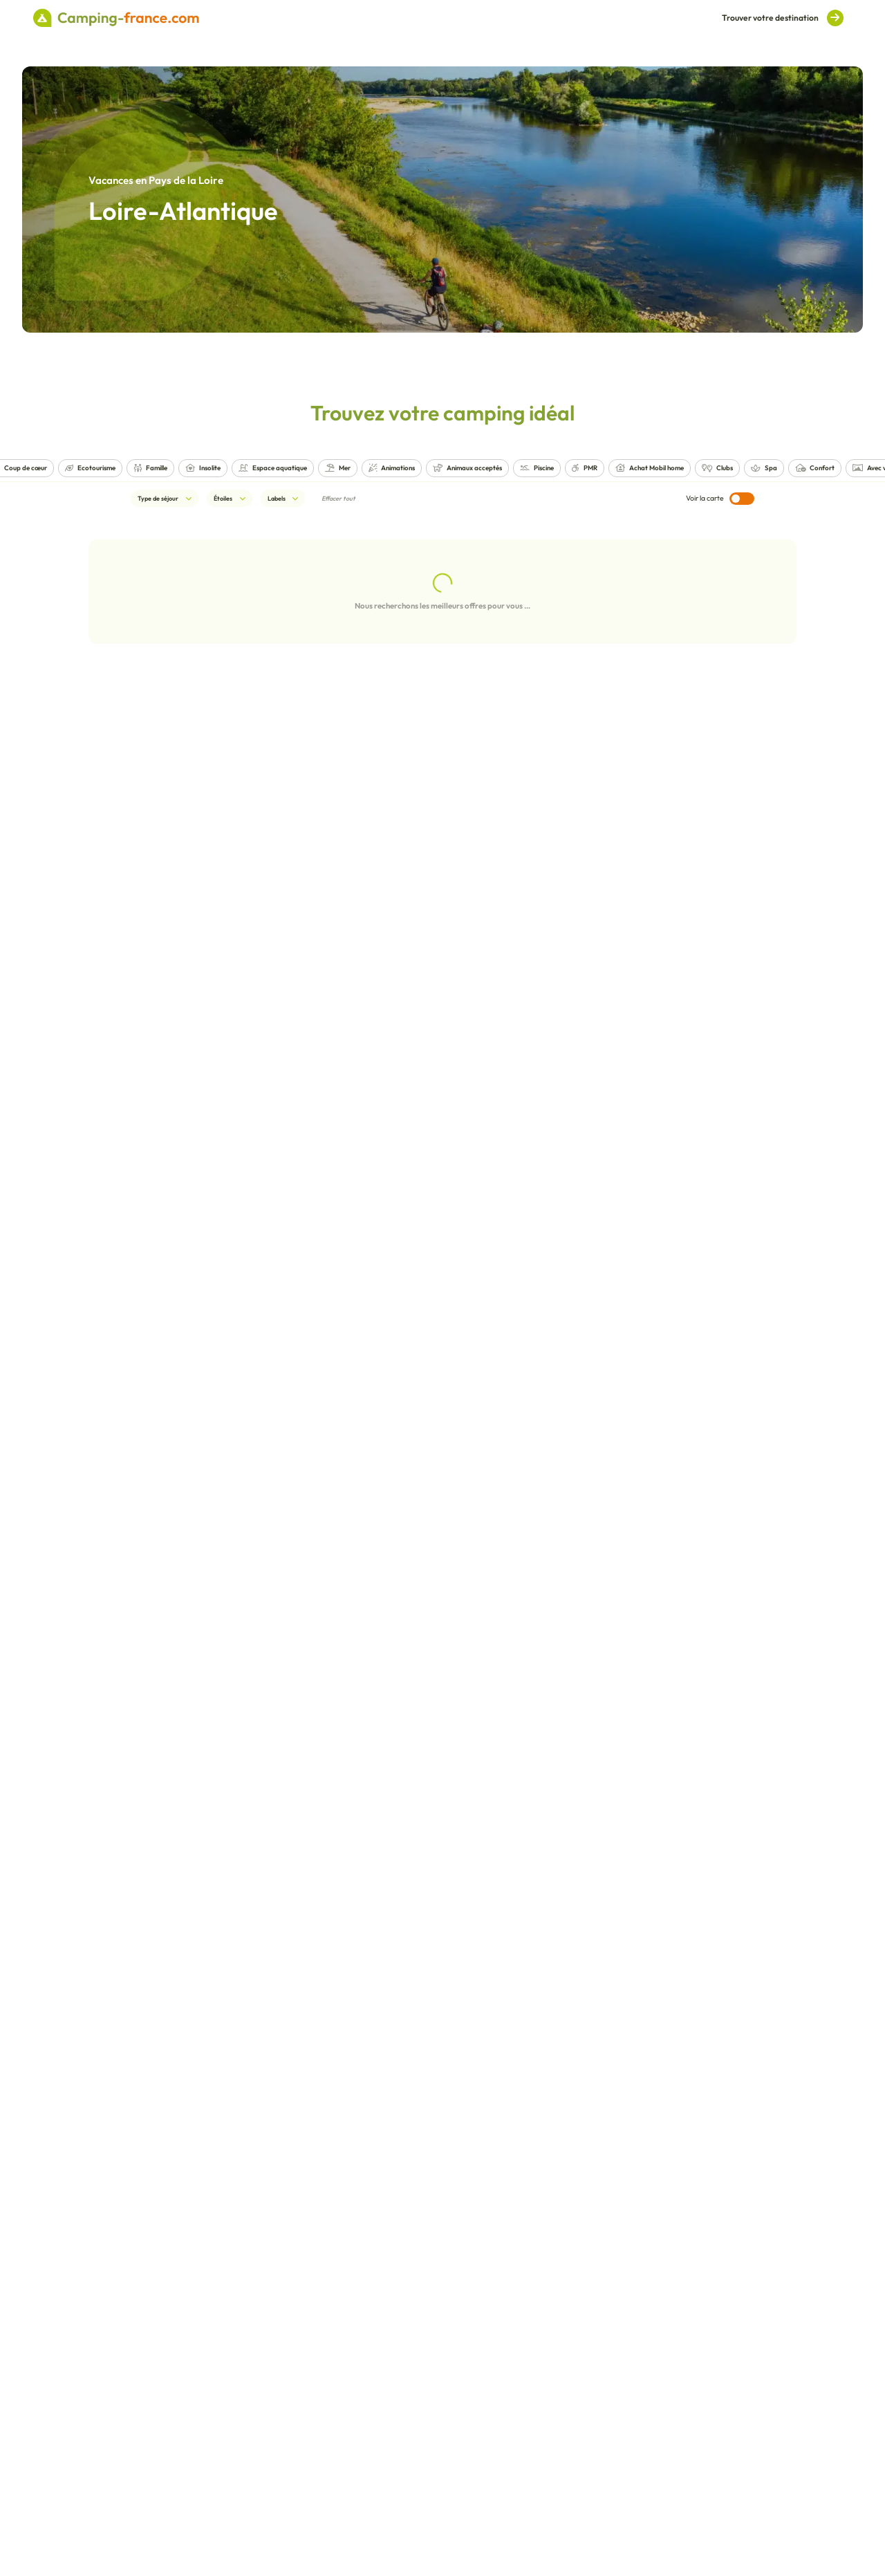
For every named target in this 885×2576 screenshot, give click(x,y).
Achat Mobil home (649, 468)
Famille (150, 468)
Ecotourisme (90, 468)
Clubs (717, 468)
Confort (815, 468)
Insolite (203, 468)
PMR (584, 468)
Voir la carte (720, 498)
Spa (764, 468)
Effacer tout (338, 498)
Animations (392, 468)
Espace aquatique (273, 468)
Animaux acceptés (467, 468)
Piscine (537, 468)
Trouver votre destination (783, 18)
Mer (338, 468)
